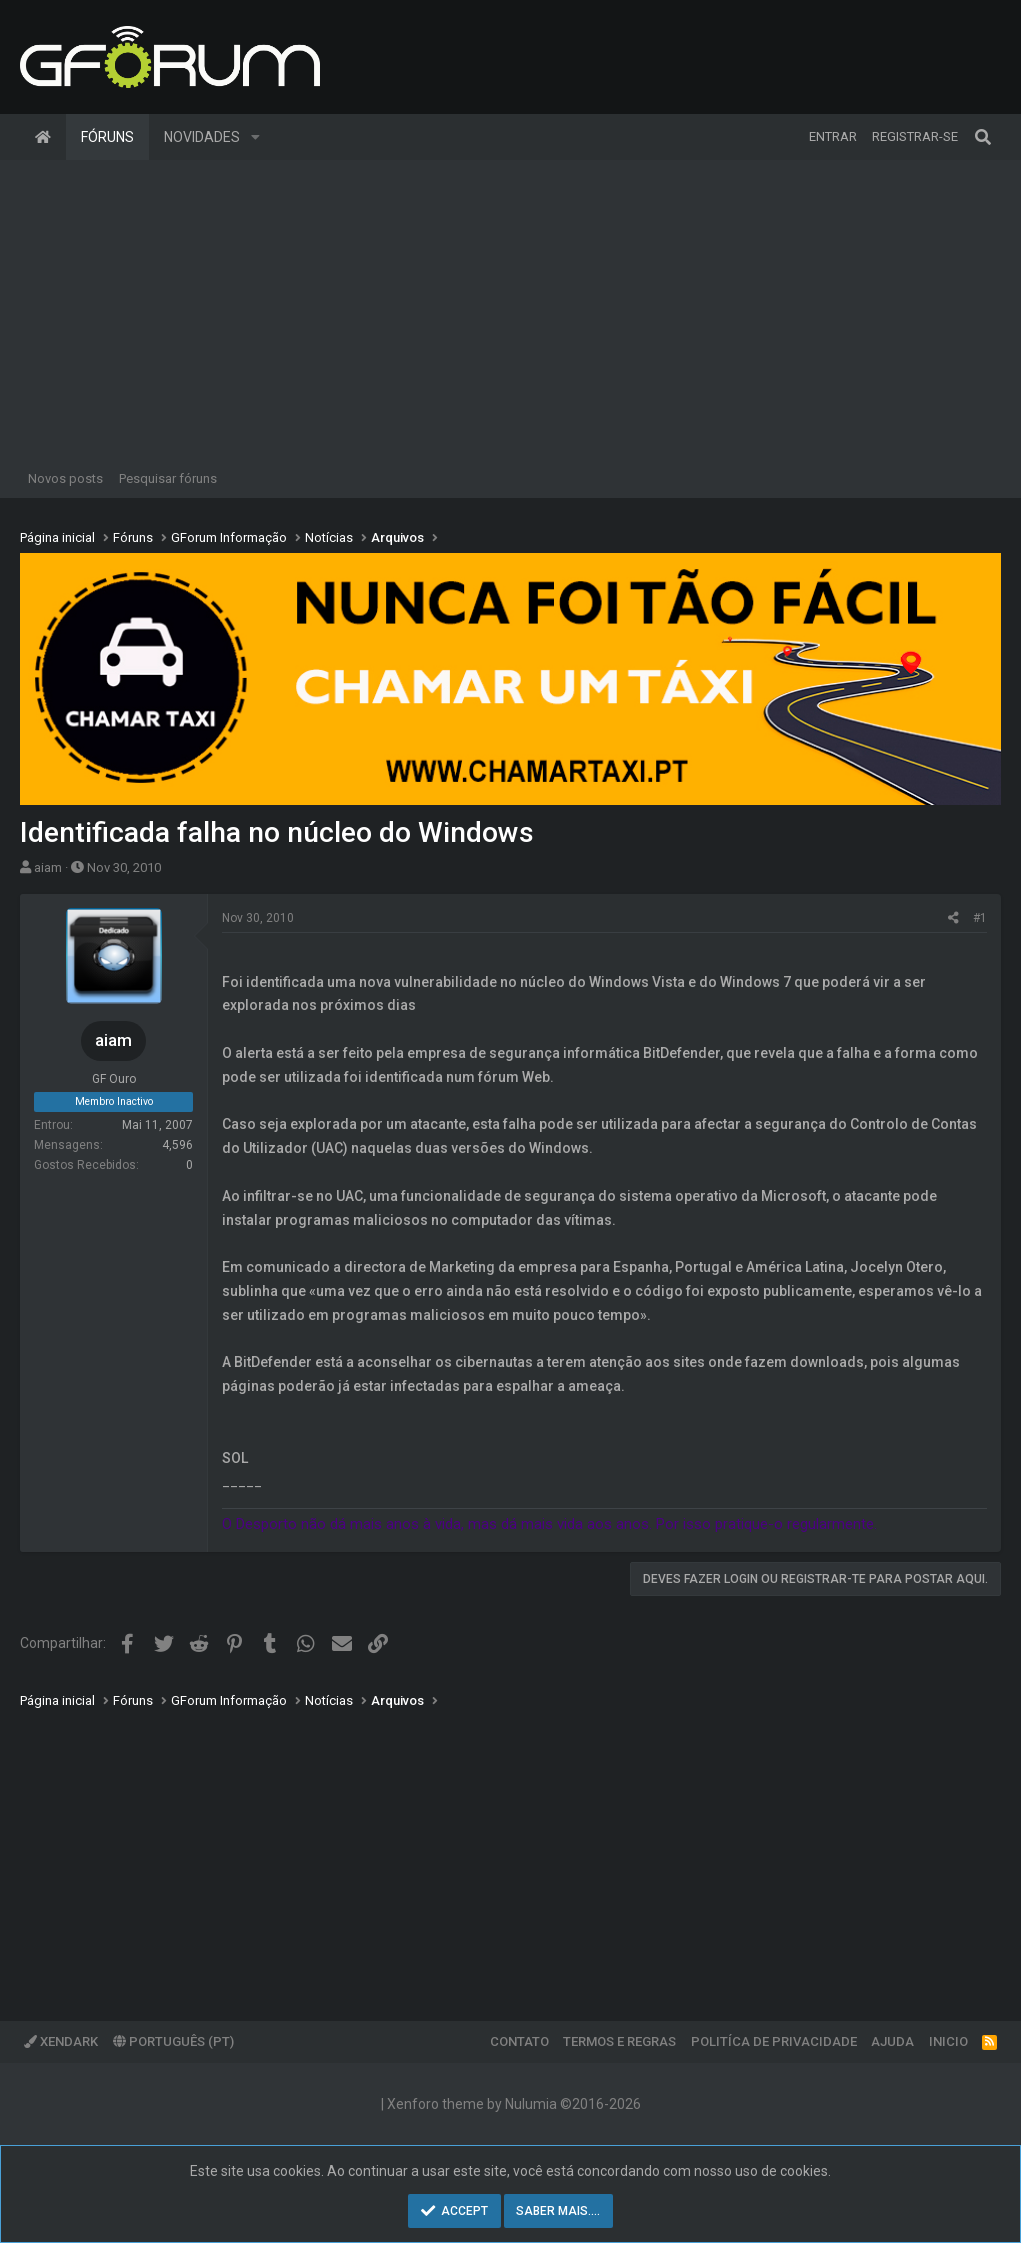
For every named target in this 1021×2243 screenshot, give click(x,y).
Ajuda (892, 2041)
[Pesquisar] (983, 137)
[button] (255, 137)
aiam (48, 867)
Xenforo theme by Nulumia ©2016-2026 (514, 2104)
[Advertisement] (510, 310)
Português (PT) (173, 2041)
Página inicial (43, 137)
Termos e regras (619, 2041)
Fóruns (107, 137)
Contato (519, 2041)
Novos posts (65, 478)
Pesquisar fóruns (168, 478)
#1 (980, 918)
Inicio (948, 2041)
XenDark (61, 2041)
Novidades (202, 137)
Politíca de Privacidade (774, 2041)
